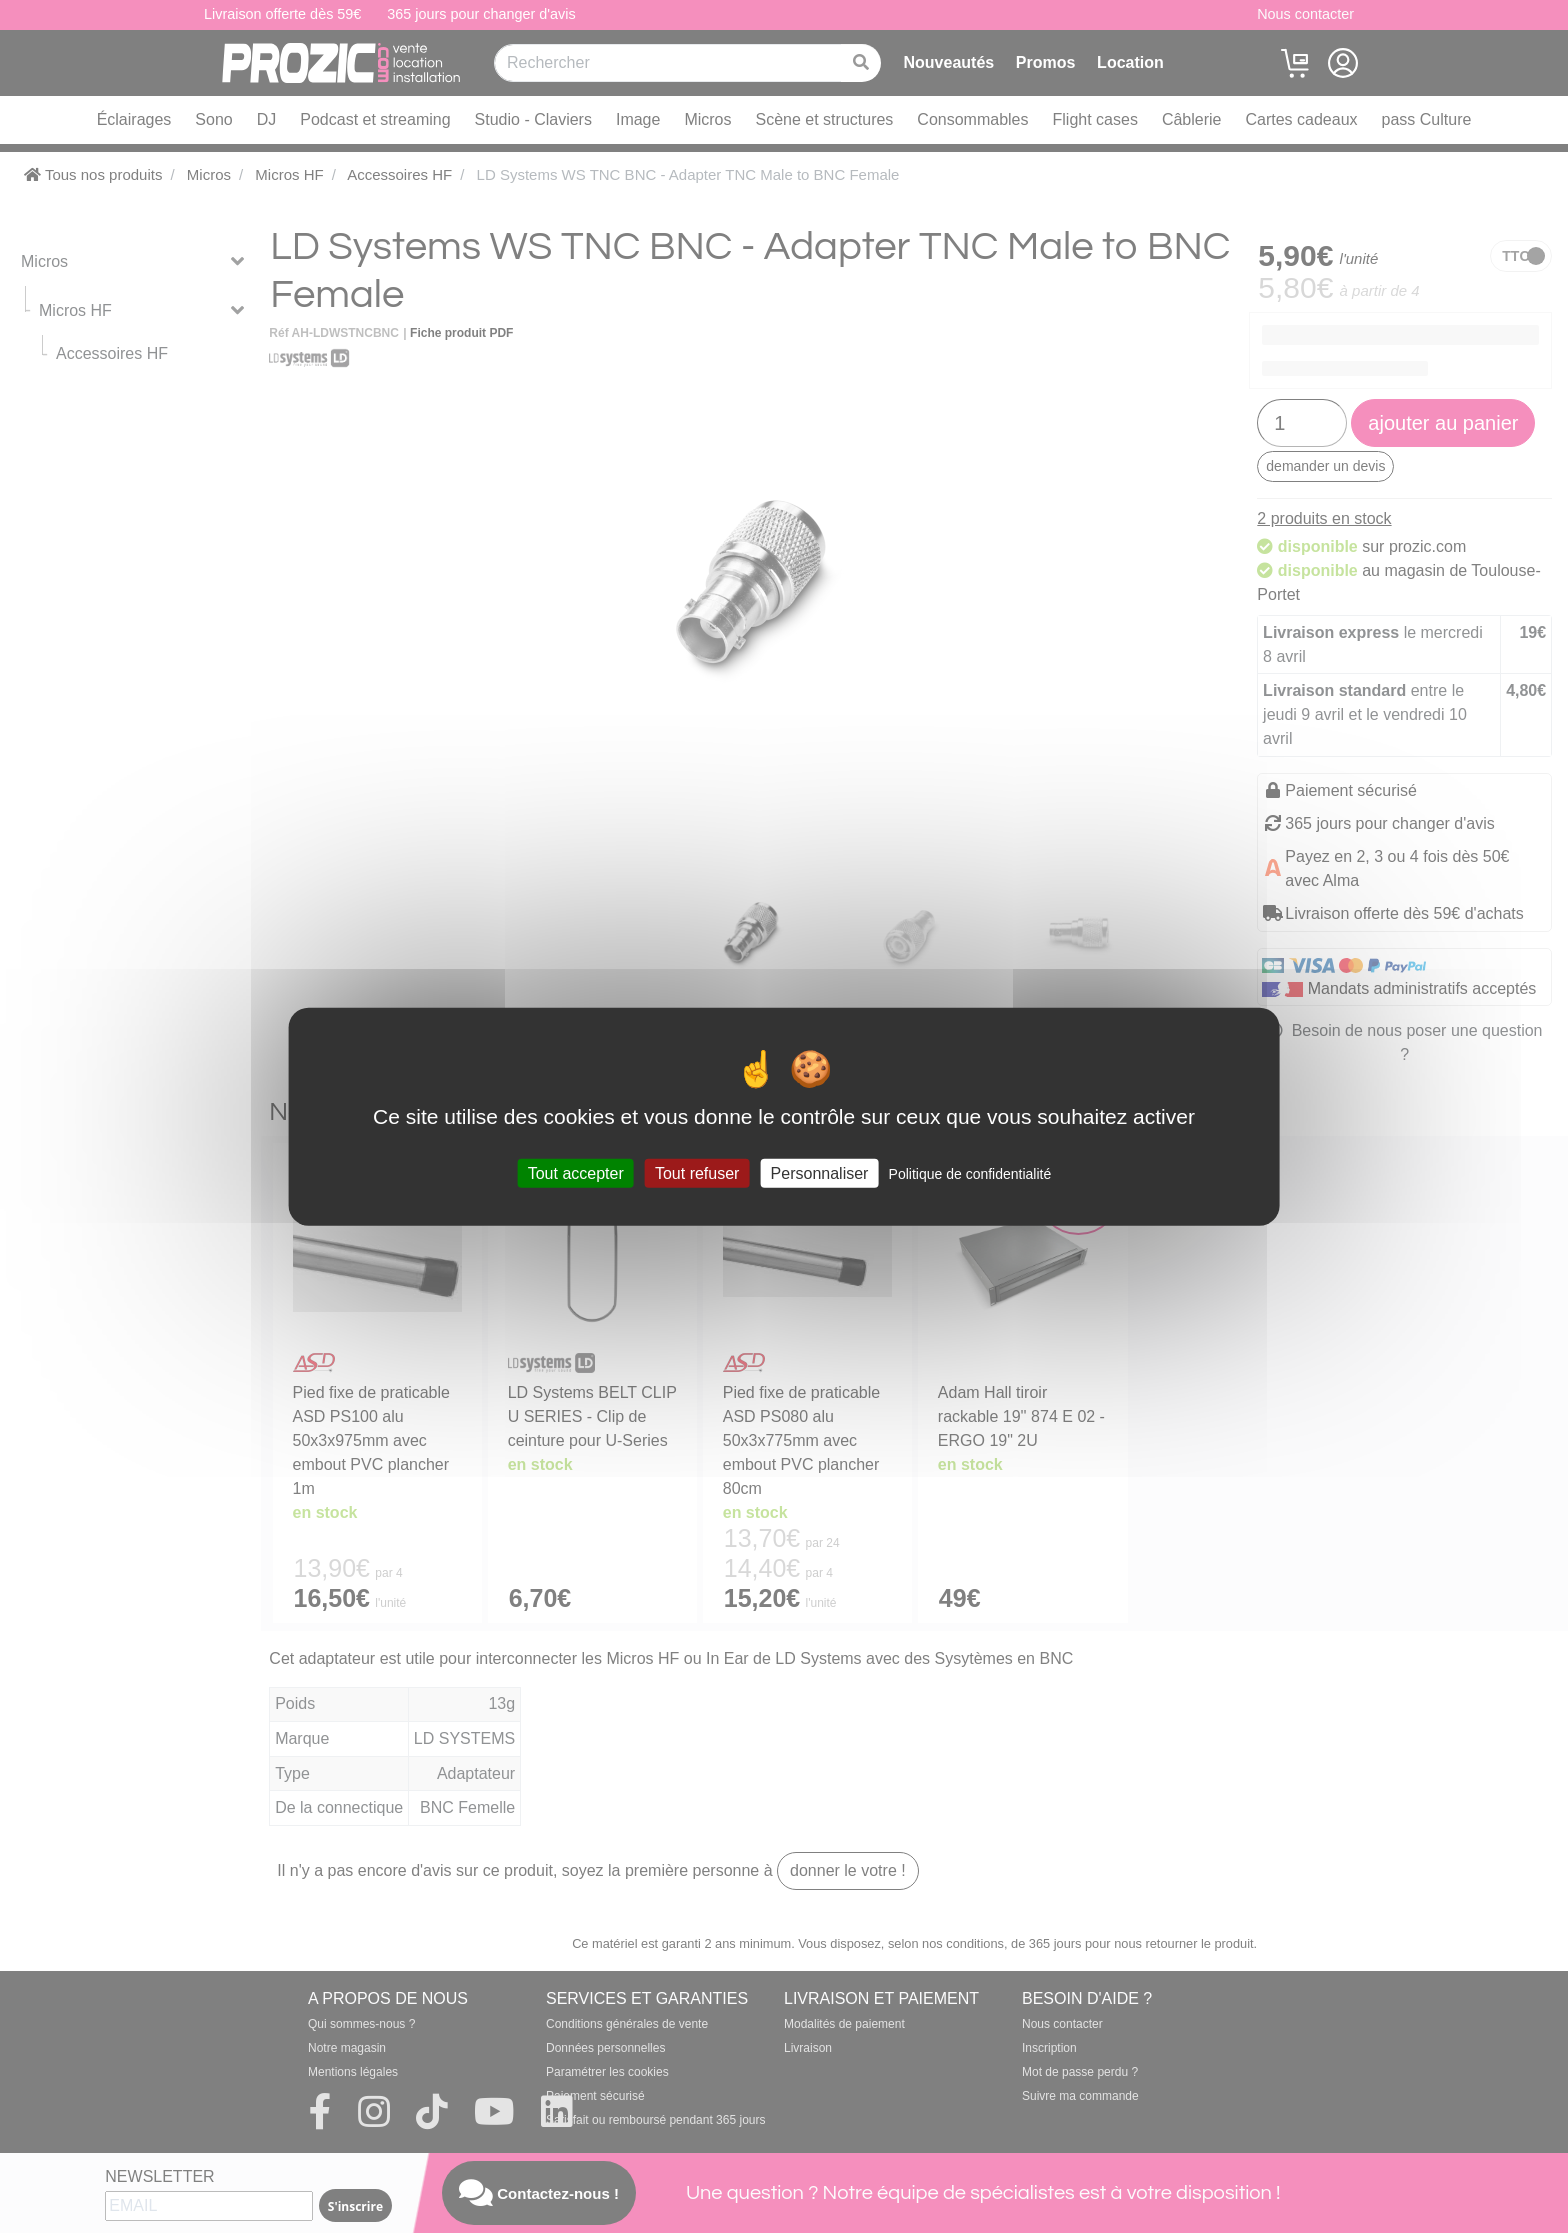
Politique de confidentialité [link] (970, 1174)
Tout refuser (697, 1173)
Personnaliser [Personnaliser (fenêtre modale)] (820, 1173)
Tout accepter (576, 1173)
